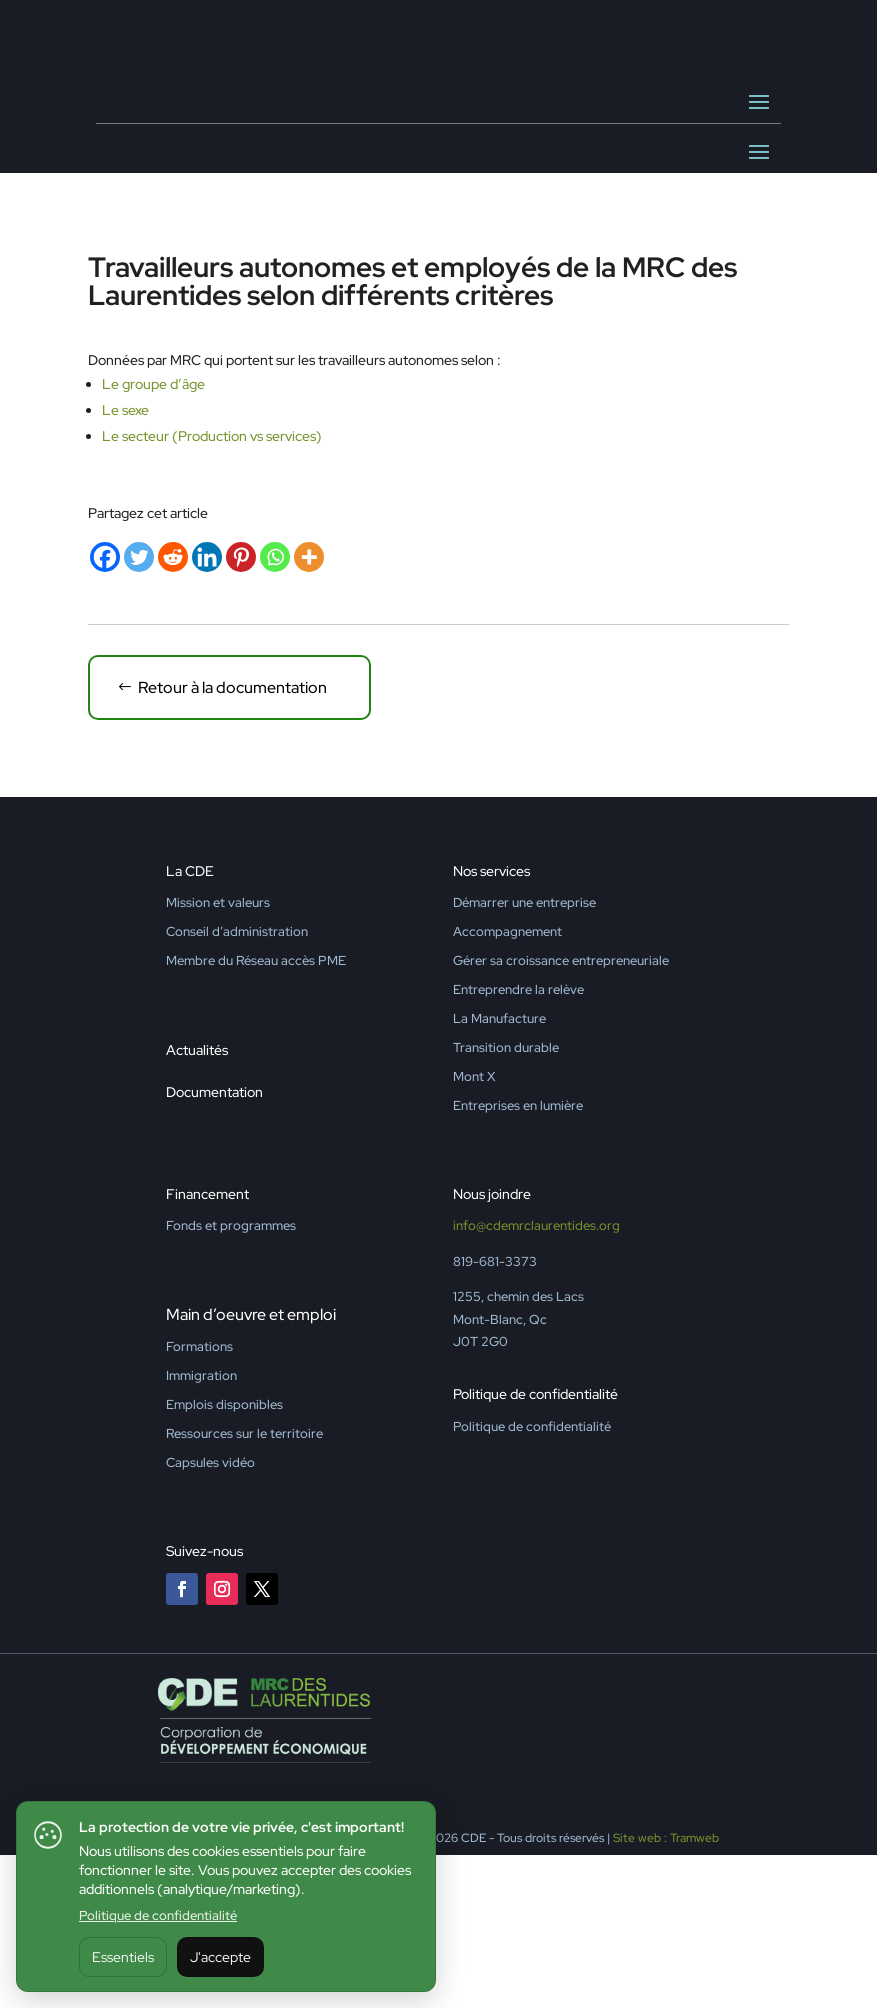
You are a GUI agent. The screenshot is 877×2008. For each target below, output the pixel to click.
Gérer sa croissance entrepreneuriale (561, 1113)
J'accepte (220, 1957)
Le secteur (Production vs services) (212, 589)
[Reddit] (173, 710)
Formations (199, 1499)
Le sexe (125, 563)
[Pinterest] (241, 710)
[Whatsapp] (275, 710)
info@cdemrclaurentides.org (536, 1379)
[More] (309, 710)
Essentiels (123, 1957)
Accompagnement (507, 1084)
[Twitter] (139, 710)
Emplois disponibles (224, 1557)
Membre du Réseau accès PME (256, 1113)
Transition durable (506, 1200)
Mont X (474, 1229)
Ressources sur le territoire (244, 1586)
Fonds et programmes (231, 1379)
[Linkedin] (207, 710)
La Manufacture (499, 1171)
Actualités (197, 1203)
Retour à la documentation (232, 840)
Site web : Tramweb (666, 1991)
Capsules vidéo (210, 1615)
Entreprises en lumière (518, 1258)
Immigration (201, 1528)
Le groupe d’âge (153, 537)
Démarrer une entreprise (524, 1055)
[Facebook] (105, 710)
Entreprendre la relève (518, 1142)
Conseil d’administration (237, 1084)
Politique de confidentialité (158, 1915)
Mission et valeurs (218, 1055)
